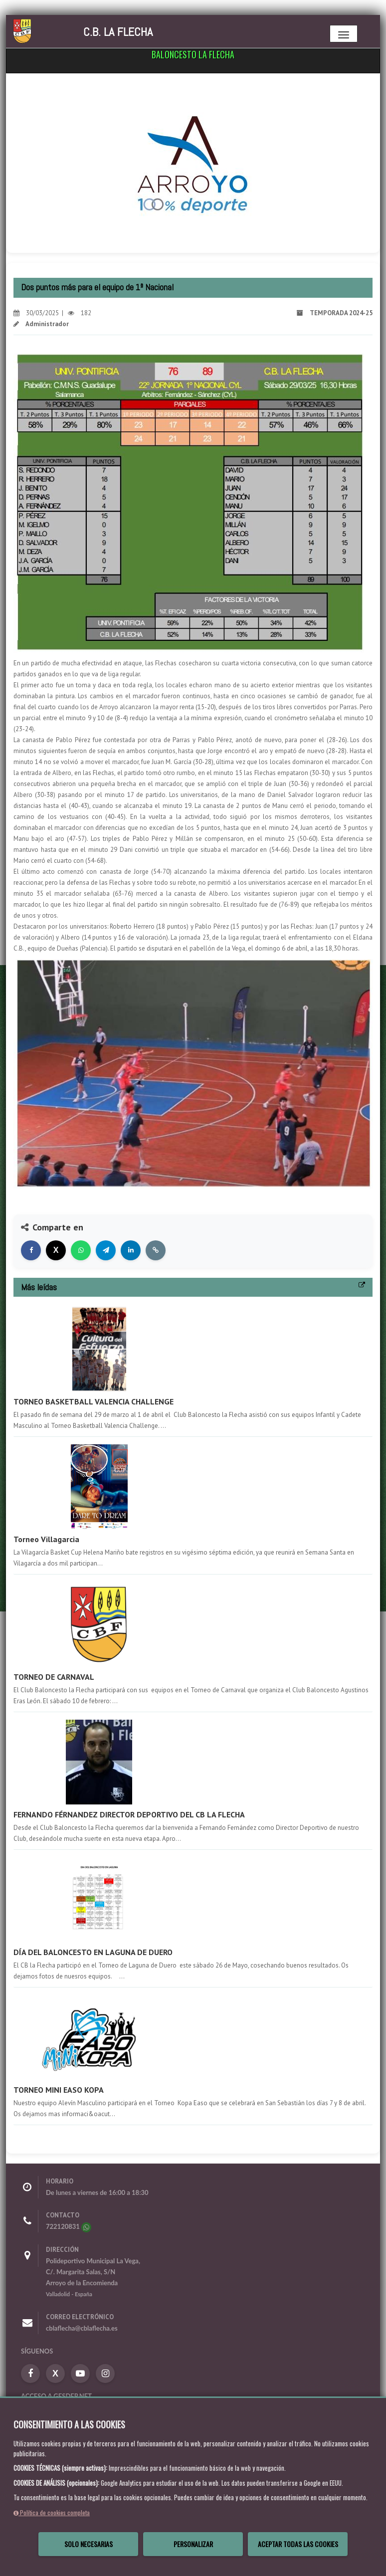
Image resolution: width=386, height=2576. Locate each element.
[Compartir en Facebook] (31, 1250)
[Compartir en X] (56, 1250)
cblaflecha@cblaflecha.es (82, 2328)
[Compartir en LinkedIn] (131, 1250)
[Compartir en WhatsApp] (81, 1250)
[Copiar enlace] (156, 1250)
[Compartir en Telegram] (106, 1250)
